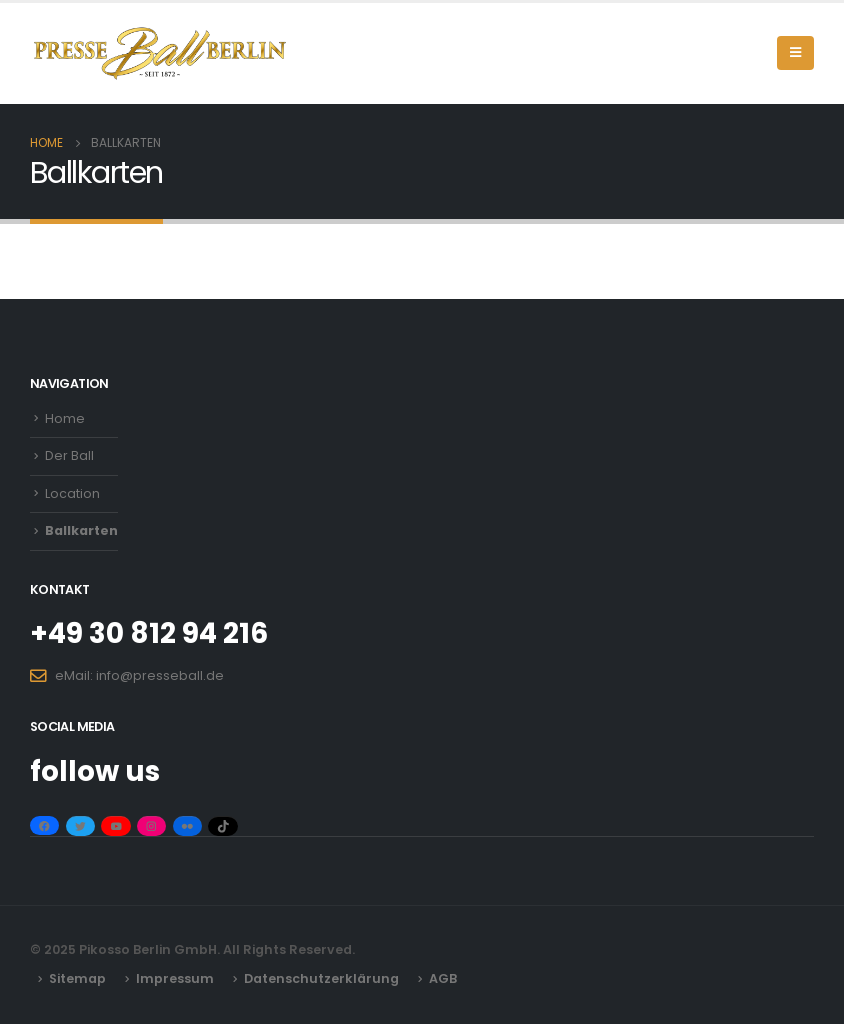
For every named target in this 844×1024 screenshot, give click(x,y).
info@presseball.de (160, 675)
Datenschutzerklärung (321, 978)
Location (72, 493)
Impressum (175, 978)
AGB (443, 978)
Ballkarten (81, 530)
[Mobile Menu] (795, 53)
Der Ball (69, 455)
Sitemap (77, 978)
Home (65, 418)
